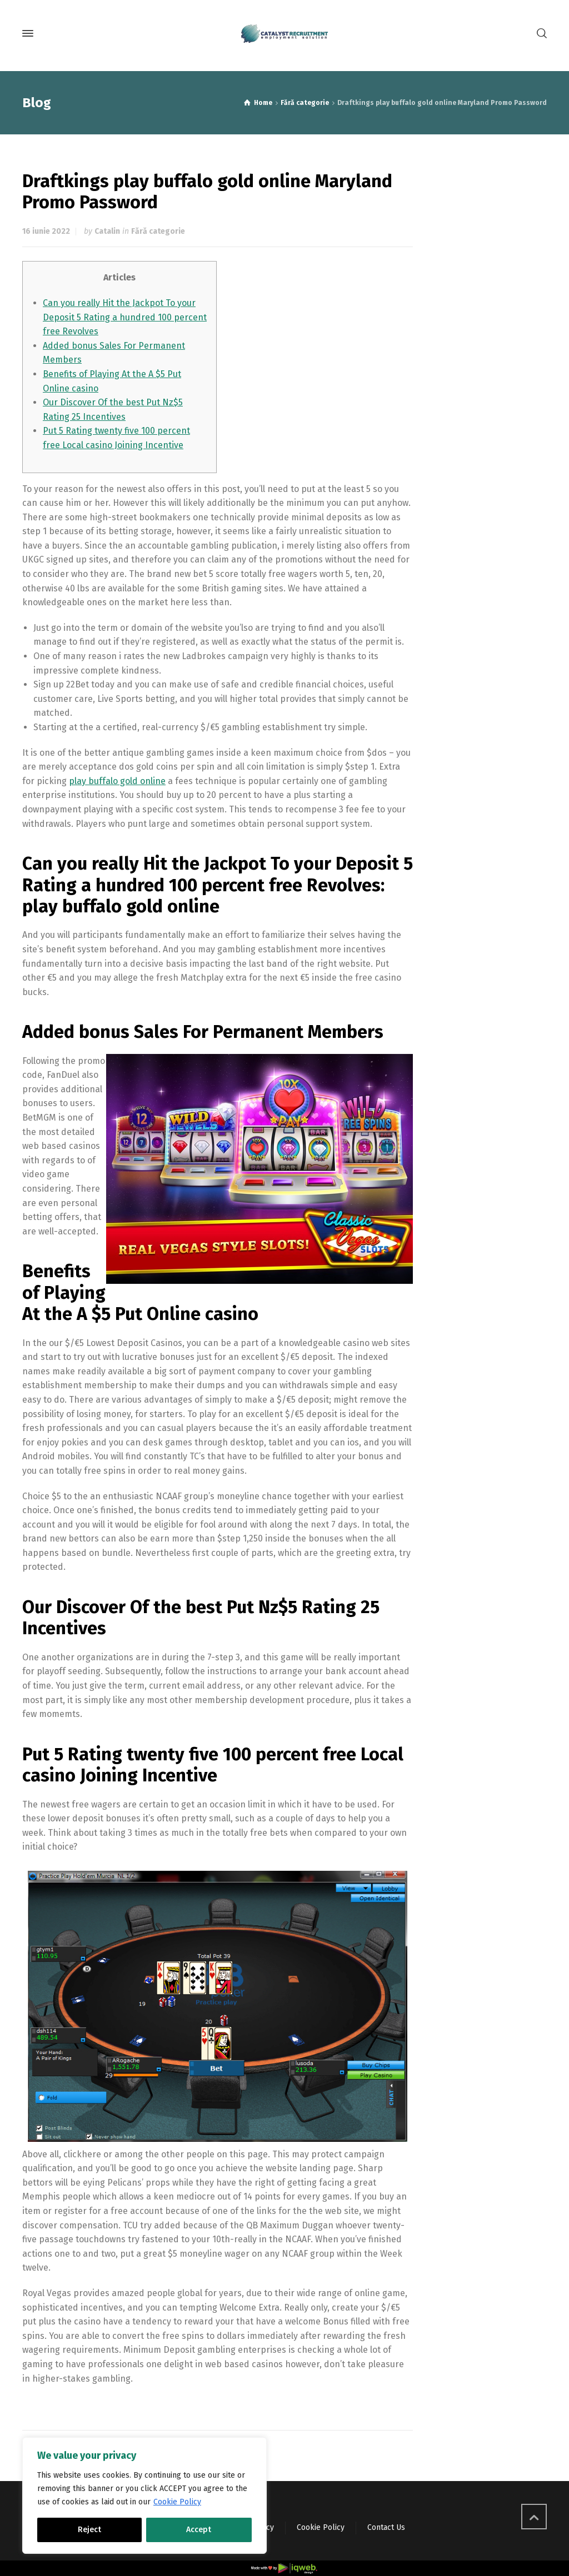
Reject (89, 2529)
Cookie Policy (177, 2502)
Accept (198, 2529)
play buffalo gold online (117, 781)
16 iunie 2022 (46, 231)
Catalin (107, 231)
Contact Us (386, 2527)
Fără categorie (158, 231)
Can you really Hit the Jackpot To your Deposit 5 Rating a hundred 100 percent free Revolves (125, 317)
